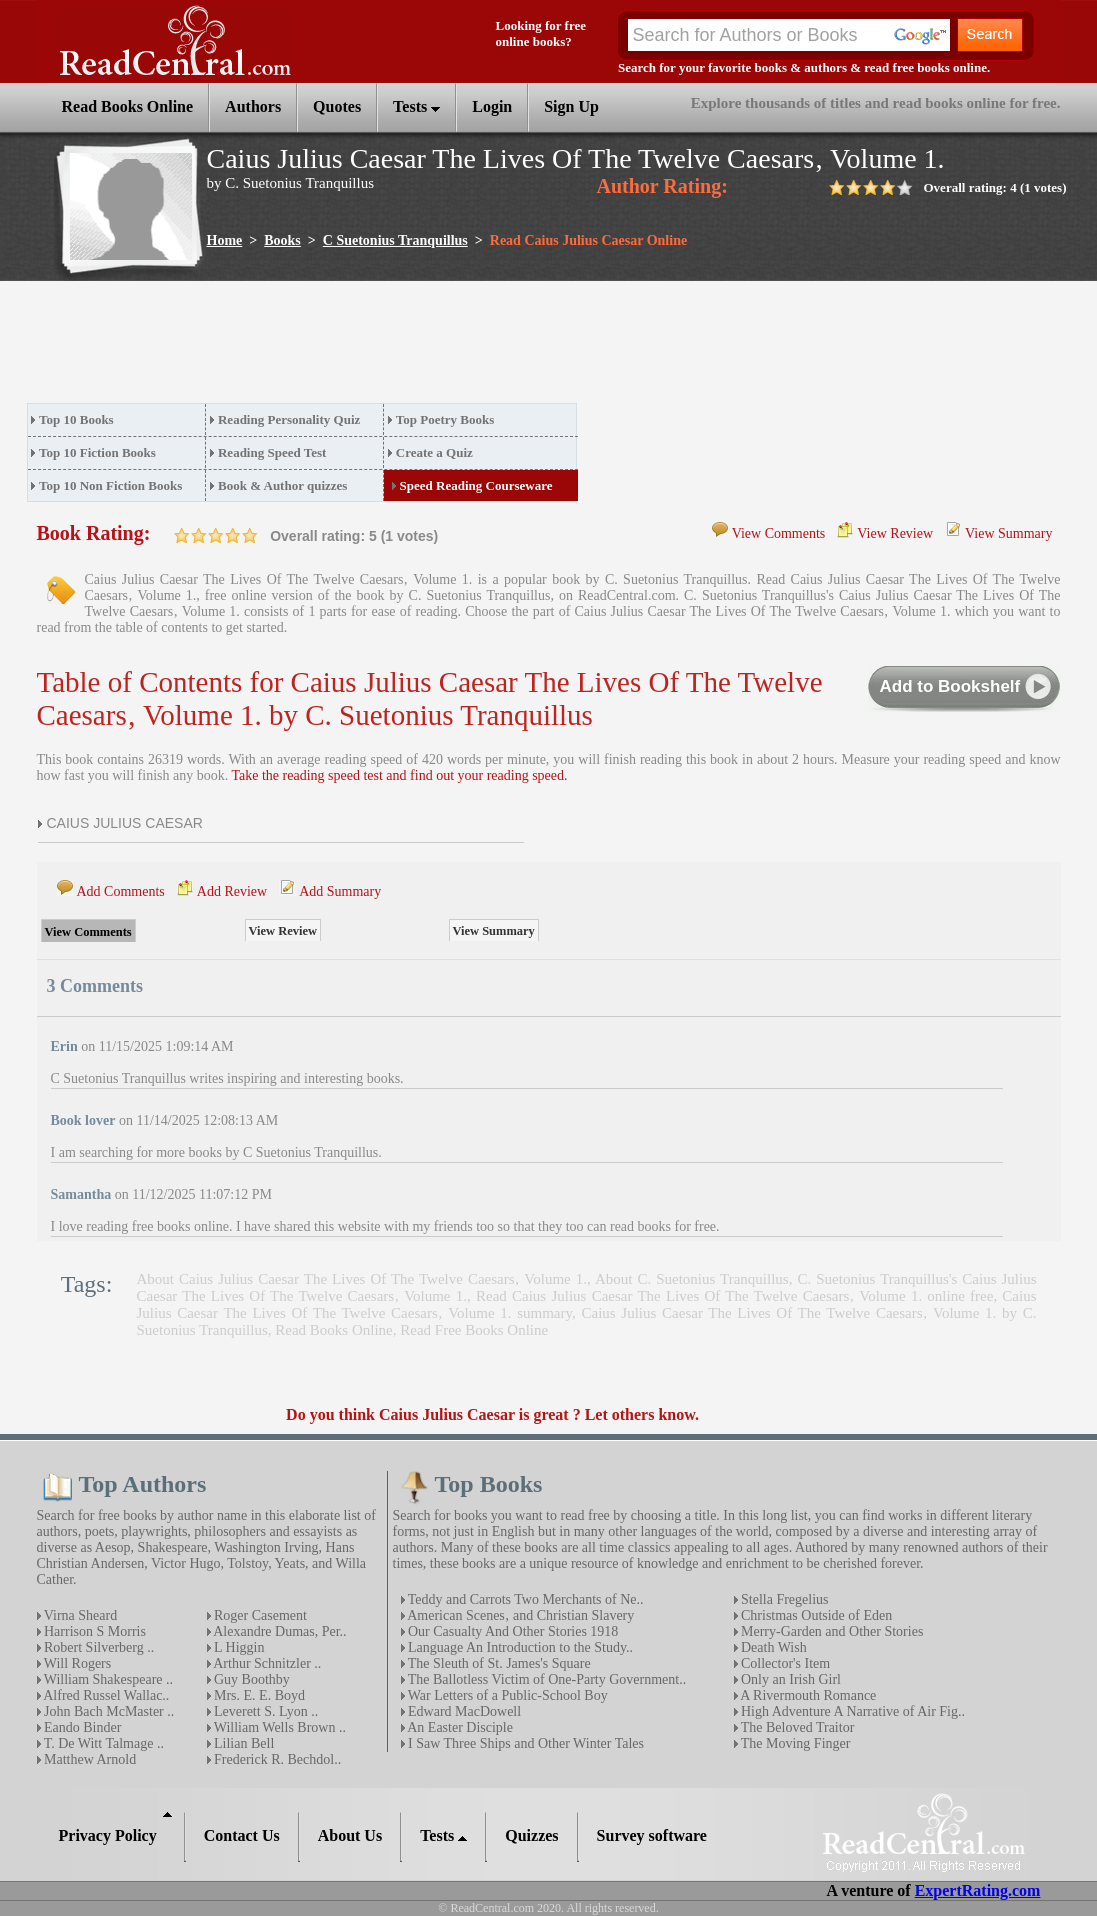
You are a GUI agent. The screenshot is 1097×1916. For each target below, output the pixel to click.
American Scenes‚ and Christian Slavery (520, 1615)
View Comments (779, 533)
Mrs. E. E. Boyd (258, 1695)
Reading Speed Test (272, 452)
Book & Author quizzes (282, 485)
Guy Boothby (250, 1679)
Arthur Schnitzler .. (266, 1663)
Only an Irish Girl (789, 1679)
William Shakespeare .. (107, 1679)
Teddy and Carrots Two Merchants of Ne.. (524, 1599)
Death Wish (772, 1647)
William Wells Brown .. (278, 1727)
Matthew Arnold (89, 1759)
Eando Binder (81, 1727)
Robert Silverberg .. (98, 1647)
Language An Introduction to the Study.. (519, 1647)
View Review (895, 533)
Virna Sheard (79, 1615)
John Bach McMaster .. (108, 1711)
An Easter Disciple (459, 1727)
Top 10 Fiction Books (97, 452)
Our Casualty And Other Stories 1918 (512, 1631)
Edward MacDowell (463, 1711)
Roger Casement (259, 1615)
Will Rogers (76, 1663)
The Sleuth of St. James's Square (498, 1663)
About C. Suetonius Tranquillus (692, 1279)
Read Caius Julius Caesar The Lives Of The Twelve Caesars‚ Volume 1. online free (734, 1296)
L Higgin (238, 1647)
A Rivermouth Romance (807, 1695)
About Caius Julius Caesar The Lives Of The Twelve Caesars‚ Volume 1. (362, 1279)
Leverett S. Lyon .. (265, 1711)
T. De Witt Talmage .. (102, 1743)
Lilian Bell (243, 1743)
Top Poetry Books (445, 419)
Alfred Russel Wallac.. (105, 1695)
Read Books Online (334, 1330)
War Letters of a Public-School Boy (506, 1695)
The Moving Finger (794, 1743)
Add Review (232, 891)
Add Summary (340, 891)
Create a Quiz (434, 452)
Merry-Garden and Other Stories (831, 1631)
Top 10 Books (76, 419)
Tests (416, 106)
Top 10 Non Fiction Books (110, 485)
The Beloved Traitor (796, 1727)
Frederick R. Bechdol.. (276, 1759)
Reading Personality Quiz (289, 419)
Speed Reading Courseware (476, 485)
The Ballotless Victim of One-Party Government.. (546, 1679)
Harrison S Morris (93, 1631)
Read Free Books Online (474, 1330)
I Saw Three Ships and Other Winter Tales (525, 1743)
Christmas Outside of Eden (815, 1615)
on (182, 535)
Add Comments (121, 891)
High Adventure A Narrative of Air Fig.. (851, 1711)
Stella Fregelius (783, 1599)
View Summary (1008, 533)
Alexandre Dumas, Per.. (279, 1631)
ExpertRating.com (978, 1890)
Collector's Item (784, 1663)
